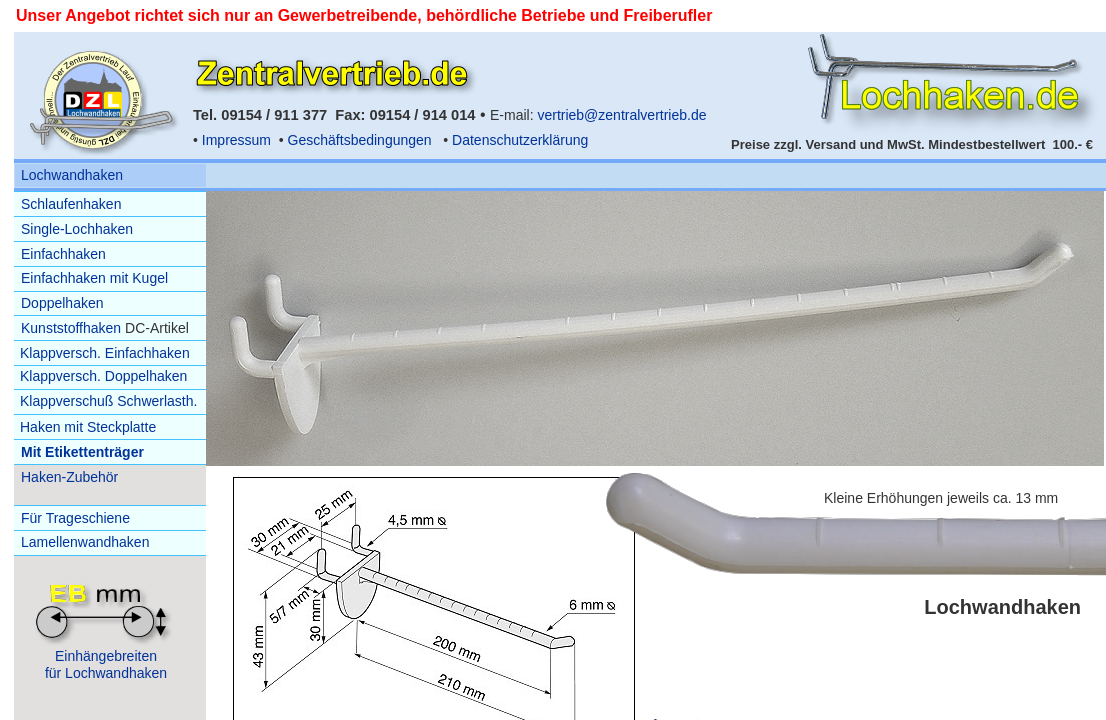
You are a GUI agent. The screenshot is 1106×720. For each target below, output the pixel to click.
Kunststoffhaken (71, 328)
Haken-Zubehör (69, 477)
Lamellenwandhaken (85, 542)
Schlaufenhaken (71, 204)
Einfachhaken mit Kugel (94, 278)
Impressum (236, 140)
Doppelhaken (62, 303)
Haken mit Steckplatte (88, 427)
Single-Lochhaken (77, 229)
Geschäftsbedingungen (360, 140)
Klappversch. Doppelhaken (103, 376)
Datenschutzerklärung (520, 140)
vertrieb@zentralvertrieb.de (621, 115)
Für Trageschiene (75, 518)
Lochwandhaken (72, 175)
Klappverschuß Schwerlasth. (108, 401)
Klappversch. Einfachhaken (105, 353)
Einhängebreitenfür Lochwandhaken (106, 664)
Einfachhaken (63, 254)
